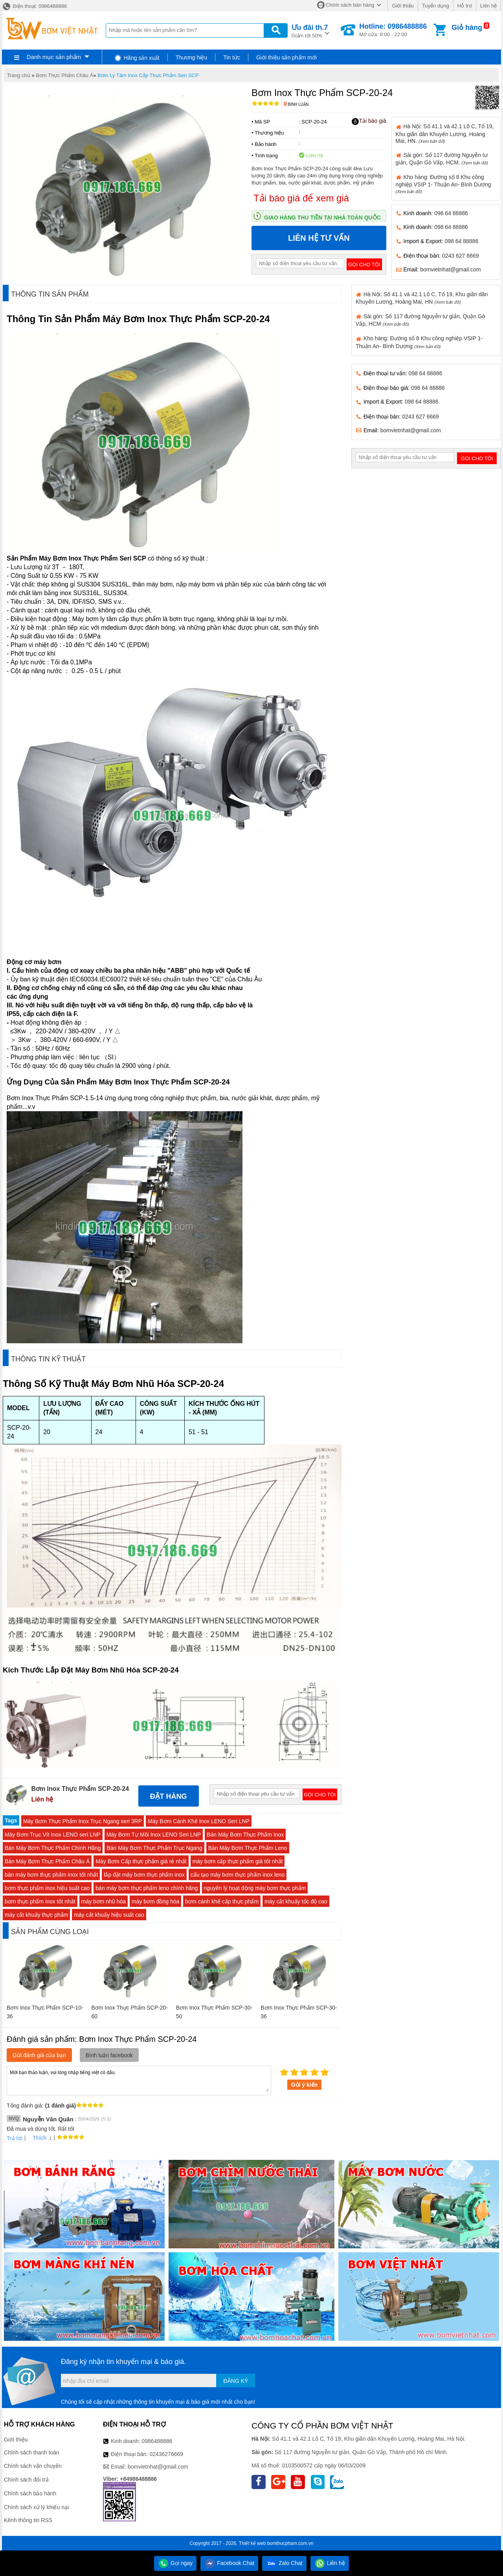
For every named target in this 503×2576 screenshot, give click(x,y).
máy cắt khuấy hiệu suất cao (109, 1915)
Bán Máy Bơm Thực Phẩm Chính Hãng (53, 1848)
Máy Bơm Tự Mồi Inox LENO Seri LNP (153, 1834)
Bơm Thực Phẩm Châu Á (64, 75)
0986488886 (157, 2441)
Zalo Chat (284, 2563)
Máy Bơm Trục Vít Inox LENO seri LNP (53, 1834)
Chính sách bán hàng (350, 5)
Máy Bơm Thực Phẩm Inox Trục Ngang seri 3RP (82, 1821)
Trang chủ (18, 75)
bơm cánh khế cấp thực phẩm (222, 1901)
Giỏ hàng (467, 27)
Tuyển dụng (435, 6)
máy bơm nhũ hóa (103, 1901)
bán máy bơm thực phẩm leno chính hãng (146, 1888)
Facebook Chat (229, 2563)
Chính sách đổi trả (26, 2479)
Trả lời (14, 2138)
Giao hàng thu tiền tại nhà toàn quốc (322, 217)
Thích (36, 2138)
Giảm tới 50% (310, 30)
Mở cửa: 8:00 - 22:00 (393, 29)
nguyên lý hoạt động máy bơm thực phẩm (255, 1888)
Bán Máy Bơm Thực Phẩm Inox (245, 1834)
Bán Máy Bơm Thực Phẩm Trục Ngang (154, 1848)
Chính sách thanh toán (31, 2452)
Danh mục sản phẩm (54, 56)
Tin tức (231, 57)
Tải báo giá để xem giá (301, 198)
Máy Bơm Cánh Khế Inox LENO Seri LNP (199, 1821)
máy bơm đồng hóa (155, 1901)
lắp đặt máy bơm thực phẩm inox (144, 1875)
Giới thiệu (402, 6)
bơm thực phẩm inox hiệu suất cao (47, 1888)
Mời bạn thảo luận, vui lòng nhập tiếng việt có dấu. (139, 2080)
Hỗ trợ (464, 6)
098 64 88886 (451, 213)
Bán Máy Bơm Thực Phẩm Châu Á (47, 1861)
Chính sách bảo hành (30, 2493)
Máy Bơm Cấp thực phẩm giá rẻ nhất (140, 1861)
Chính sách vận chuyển (33, 2466)
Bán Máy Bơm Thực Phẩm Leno (247, 1848)
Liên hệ (488, 6)
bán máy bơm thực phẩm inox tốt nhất (51, 1875)
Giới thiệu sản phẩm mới (286, 57)
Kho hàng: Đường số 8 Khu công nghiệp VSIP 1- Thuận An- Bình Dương (443, 184)
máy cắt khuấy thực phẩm (36, 1915)
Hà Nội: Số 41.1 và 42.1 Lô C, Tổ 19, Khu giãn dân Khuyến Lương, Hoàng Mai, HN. (445, 133)
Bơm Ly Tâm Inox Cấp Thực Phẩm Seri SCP (148, 75)
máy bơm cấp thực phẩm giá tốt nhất (238, 1861)
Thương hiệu (191, 57)
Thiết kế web (252, 2543)
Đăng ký (235, 2381)
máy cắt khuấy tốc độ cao (295, 1901)
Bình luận (296, 104)
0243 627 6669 (460, 256)
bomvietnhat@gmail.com (450, 269)
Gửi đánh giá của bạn (39, 2055)
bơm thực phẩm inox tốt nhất (40, 1901)
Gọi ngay (175, 2563)
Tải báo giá (369, 121)
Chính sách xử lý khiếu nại (36, 2507)
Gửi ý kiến (304, 2085)
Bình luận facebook (109, 2055)
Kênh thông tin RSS (28, 2520)
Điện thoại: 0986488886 (34, 6)
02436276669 (166, 2454)
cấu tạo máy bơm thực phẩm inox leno (238, 1875)
